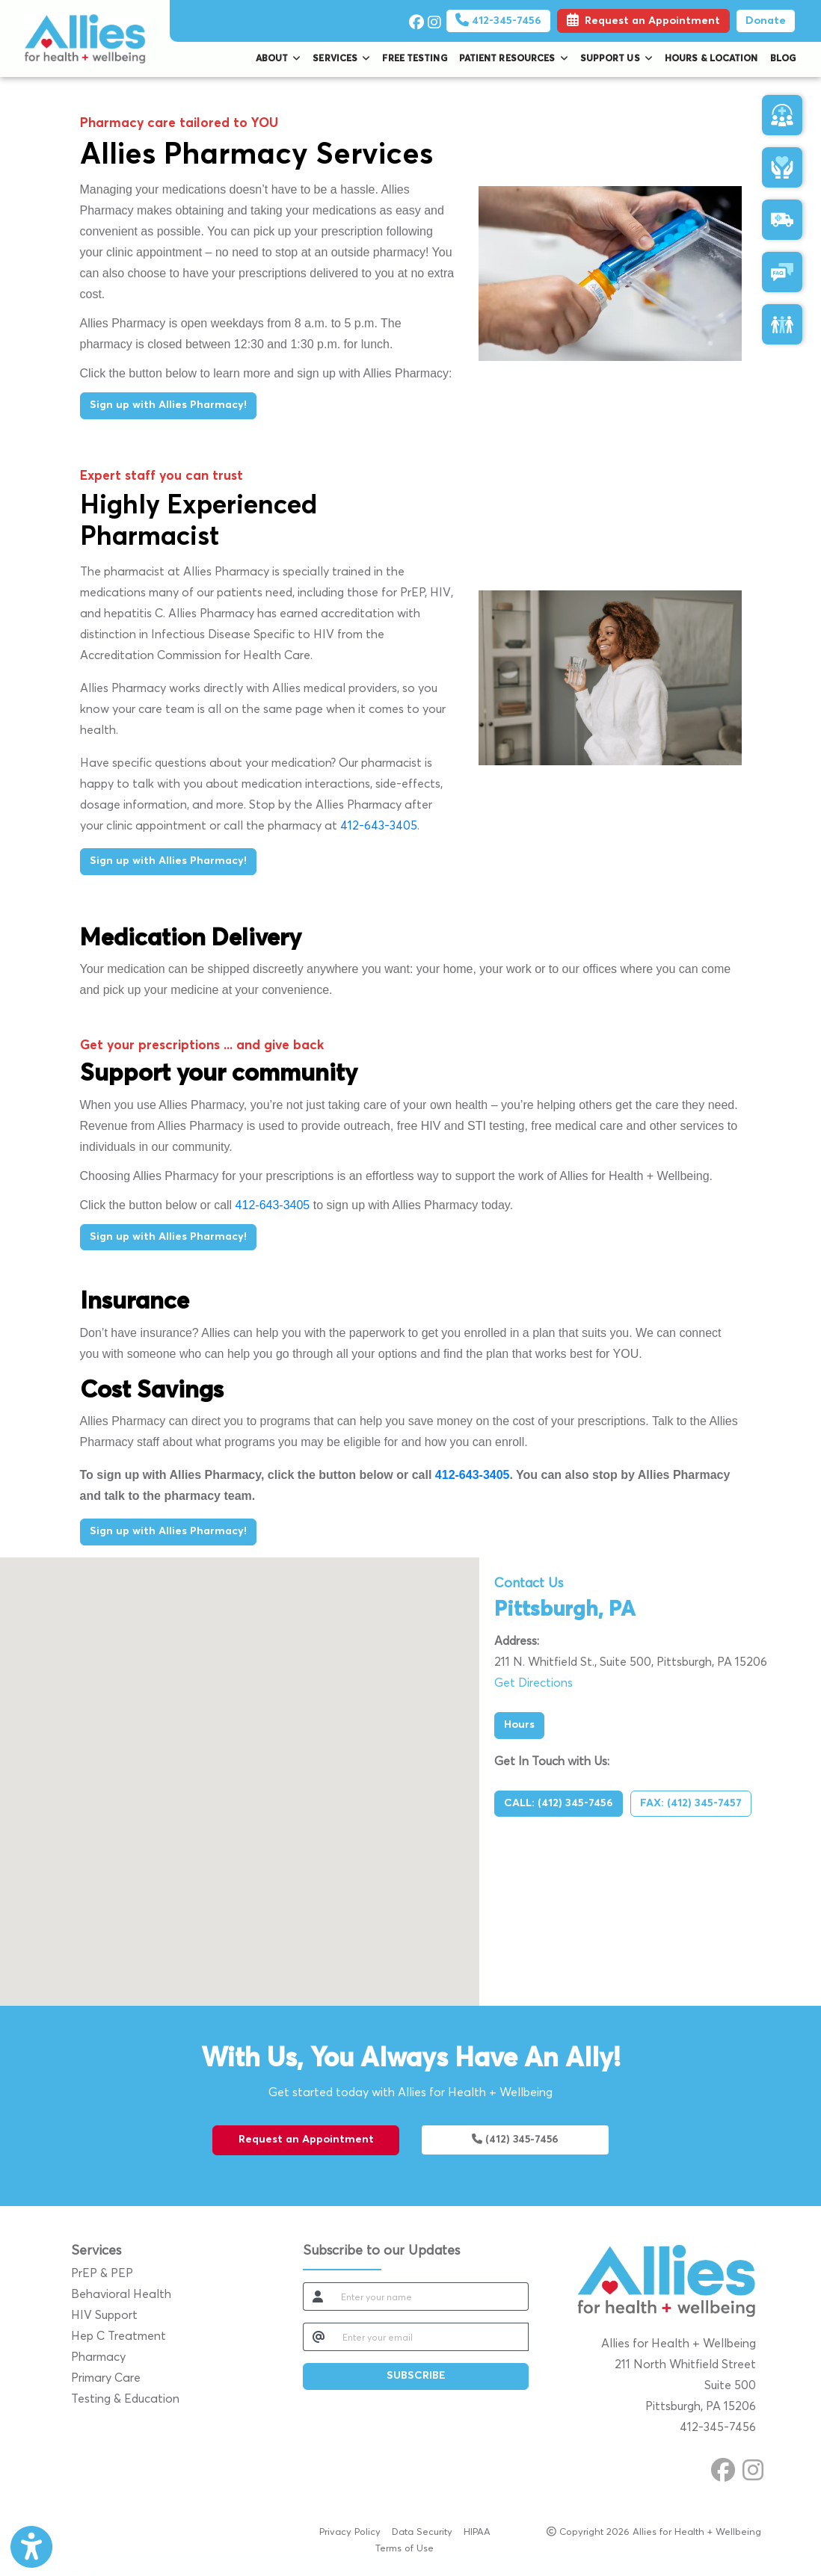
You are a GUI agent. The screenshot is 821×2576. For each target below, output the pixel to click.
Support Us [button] (616, 59)
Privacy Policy (350, 2530)
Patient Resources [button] (513, 59)
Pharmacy (98, 2357)
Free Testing (414, 59)
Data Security (422, 2530)
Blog (783, 59)
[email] (431, 2337)
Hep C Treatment (118, 2336)
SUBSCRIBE (416, 2375)
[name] (430, 2296)
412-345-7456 (498, 21)
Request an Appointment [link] (643, 21)
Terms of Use (404, 2547)
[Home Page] (85, 38)
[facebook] (414, 19)
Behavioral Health (121, 2294)
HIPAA (477, 2530)
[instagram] (433, 19)
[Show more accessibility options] (31, 2547)
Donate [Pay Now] (765, 21)
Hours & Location (711, 59)
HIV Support (104, 2315)
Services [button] (341, 59)
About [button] (278, 59)
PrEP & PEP (102, 2273)
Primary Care (106, 2378)
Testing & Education (125, 2399)
